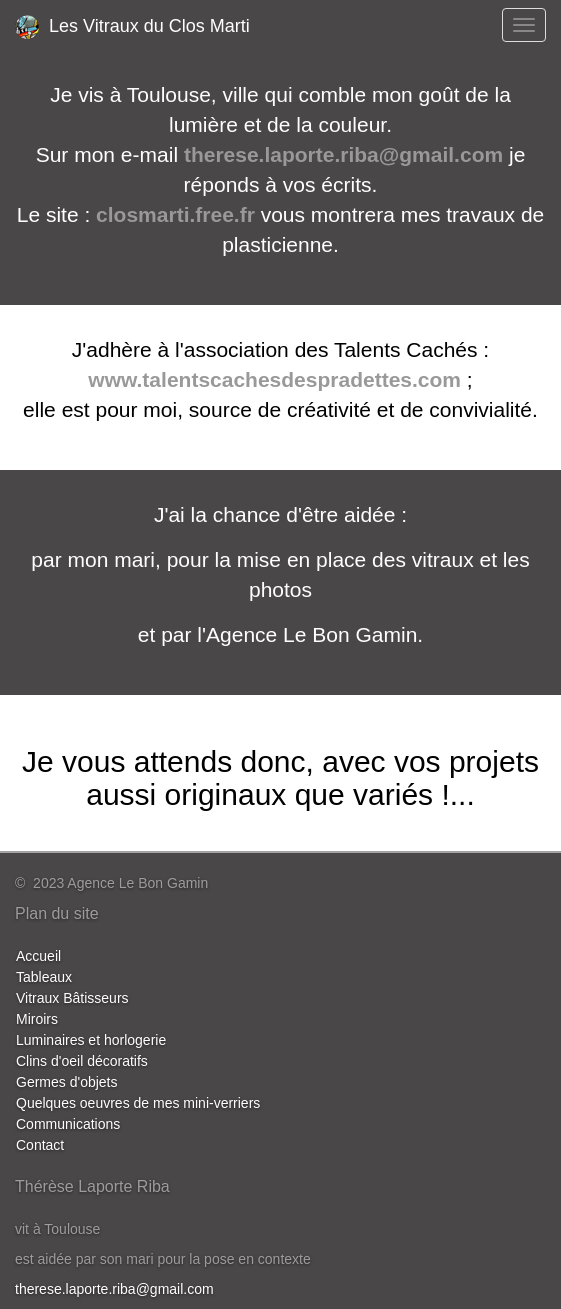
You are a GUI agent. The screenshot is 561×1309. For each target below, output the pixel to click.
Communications (68, 1124)
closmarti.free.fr (175, 214)
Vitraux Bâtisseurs (72, 998)
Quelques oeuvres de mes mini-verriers (138, 1103)
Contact (40, 1145)
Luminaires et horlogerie (91, 1040)
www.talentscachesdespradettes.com (274, 379)
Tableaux (44, 977)
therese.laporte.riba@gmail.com (343, 154)
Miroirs (37, 1019)
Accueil (38, 956)
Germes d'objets (67, 1082)
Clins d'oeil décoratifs (82, 1061)
